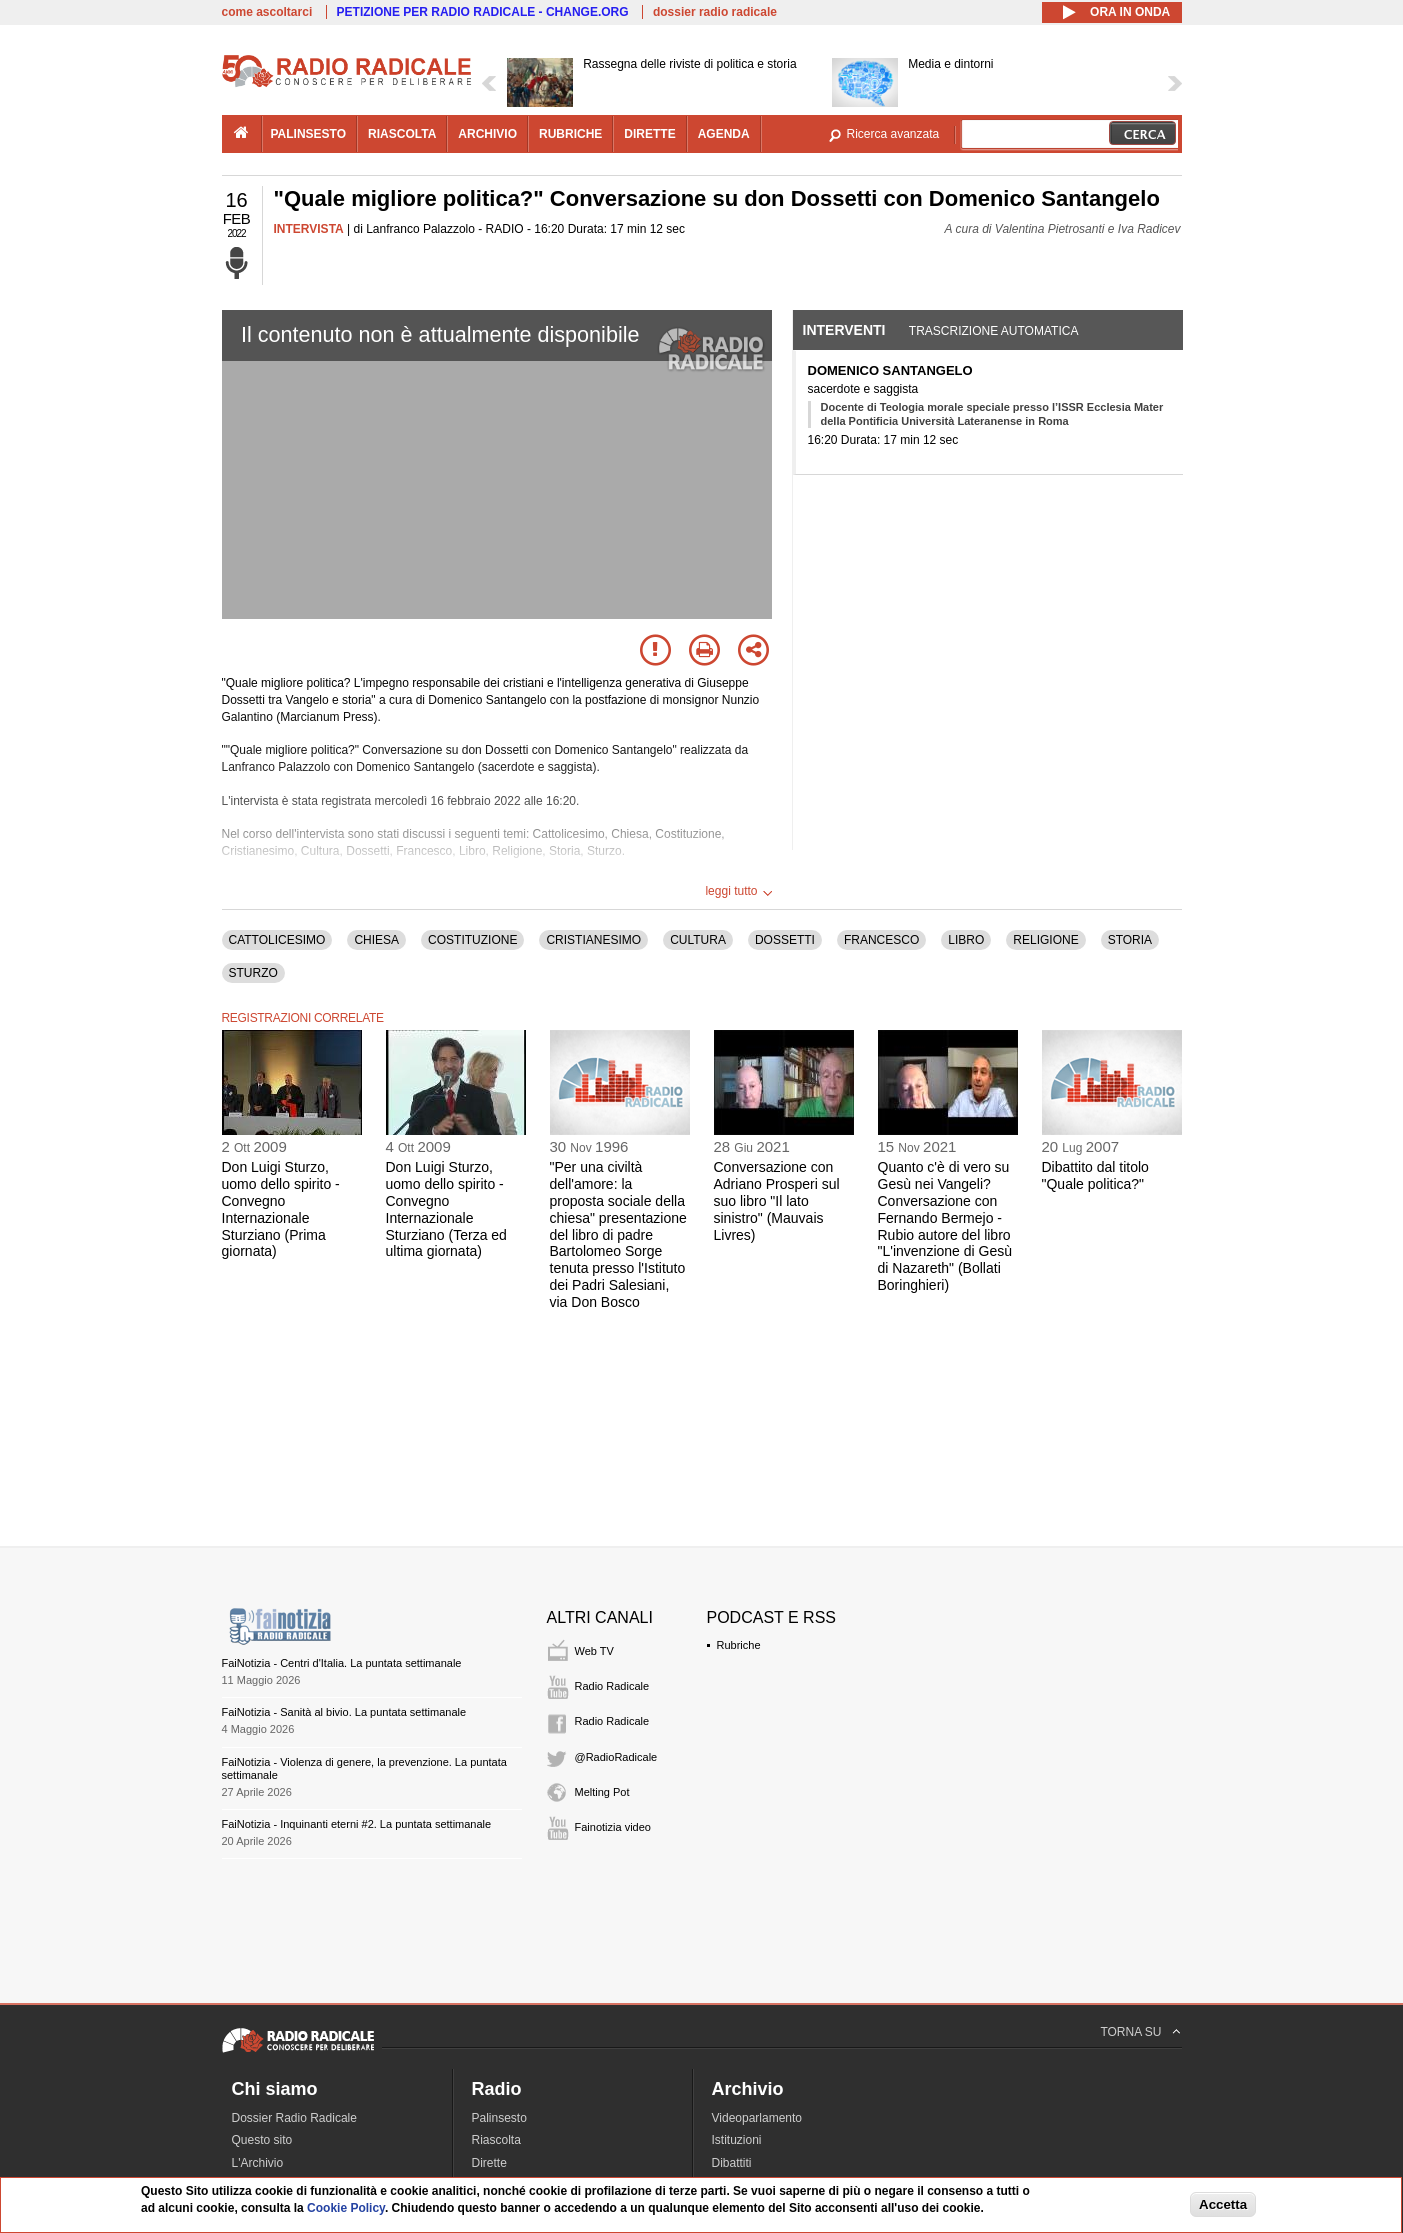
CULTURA (698, 940)
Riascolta (496, 2140)
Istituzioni (737, 2140)
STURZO (253, 973)
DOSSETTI (785, 940)
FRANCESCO (881, 940)
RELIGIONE (1045, 940)
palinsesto (309, 134)
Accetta (1223, 2204)
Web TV (594, 1651)
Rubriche (739, 1645)
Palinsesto (499, 2118)
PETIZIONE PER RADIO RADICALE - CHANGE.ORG (483, 12)
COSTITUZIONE (472, 940)
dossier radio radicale (715, 12)
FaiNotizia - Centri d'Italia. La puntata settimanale (342, 1663)
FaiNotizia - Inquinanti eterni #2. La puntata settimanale (357, 1824)
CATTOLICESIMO (277, 940)
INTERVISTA (309, 229)
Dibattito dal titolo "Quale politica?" (1095, 1175)
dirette (649, 134)
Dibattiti (732, 2163)
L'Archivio (258, 2163)
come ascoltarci (267, 12)
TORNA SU (1130, 2032)
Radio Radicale (612, 1686)
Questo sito (262, 2140)
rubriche (570, 134)
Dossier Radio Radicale (294, 2118)
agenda (724, 134)
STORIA (1130, 940)
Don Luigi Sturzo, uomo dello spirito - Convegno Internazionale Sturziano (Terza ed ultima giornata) (446, 1209)
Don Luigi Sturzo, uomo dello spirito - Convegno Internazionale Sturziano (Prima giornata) (281, 1209)
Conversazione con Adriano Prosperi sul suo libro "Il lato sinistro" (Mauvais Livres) (777, 1200)
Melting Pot (602, 1792)
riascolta (402, 134)
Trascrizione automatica (994, 331)
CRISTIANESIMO (593, 940)
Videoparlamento (757, 2118)
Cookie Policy (346, 2208)
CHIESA (376, 940)
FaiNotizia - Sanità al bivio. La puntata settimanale (344, 1712)
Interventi (844, 330)
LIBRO (966, 940)
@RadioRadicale (616, 1757)
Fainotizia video (613, 1827)
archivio (487, 134)
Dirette (489, 2163)
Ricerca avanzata (893, 134)
